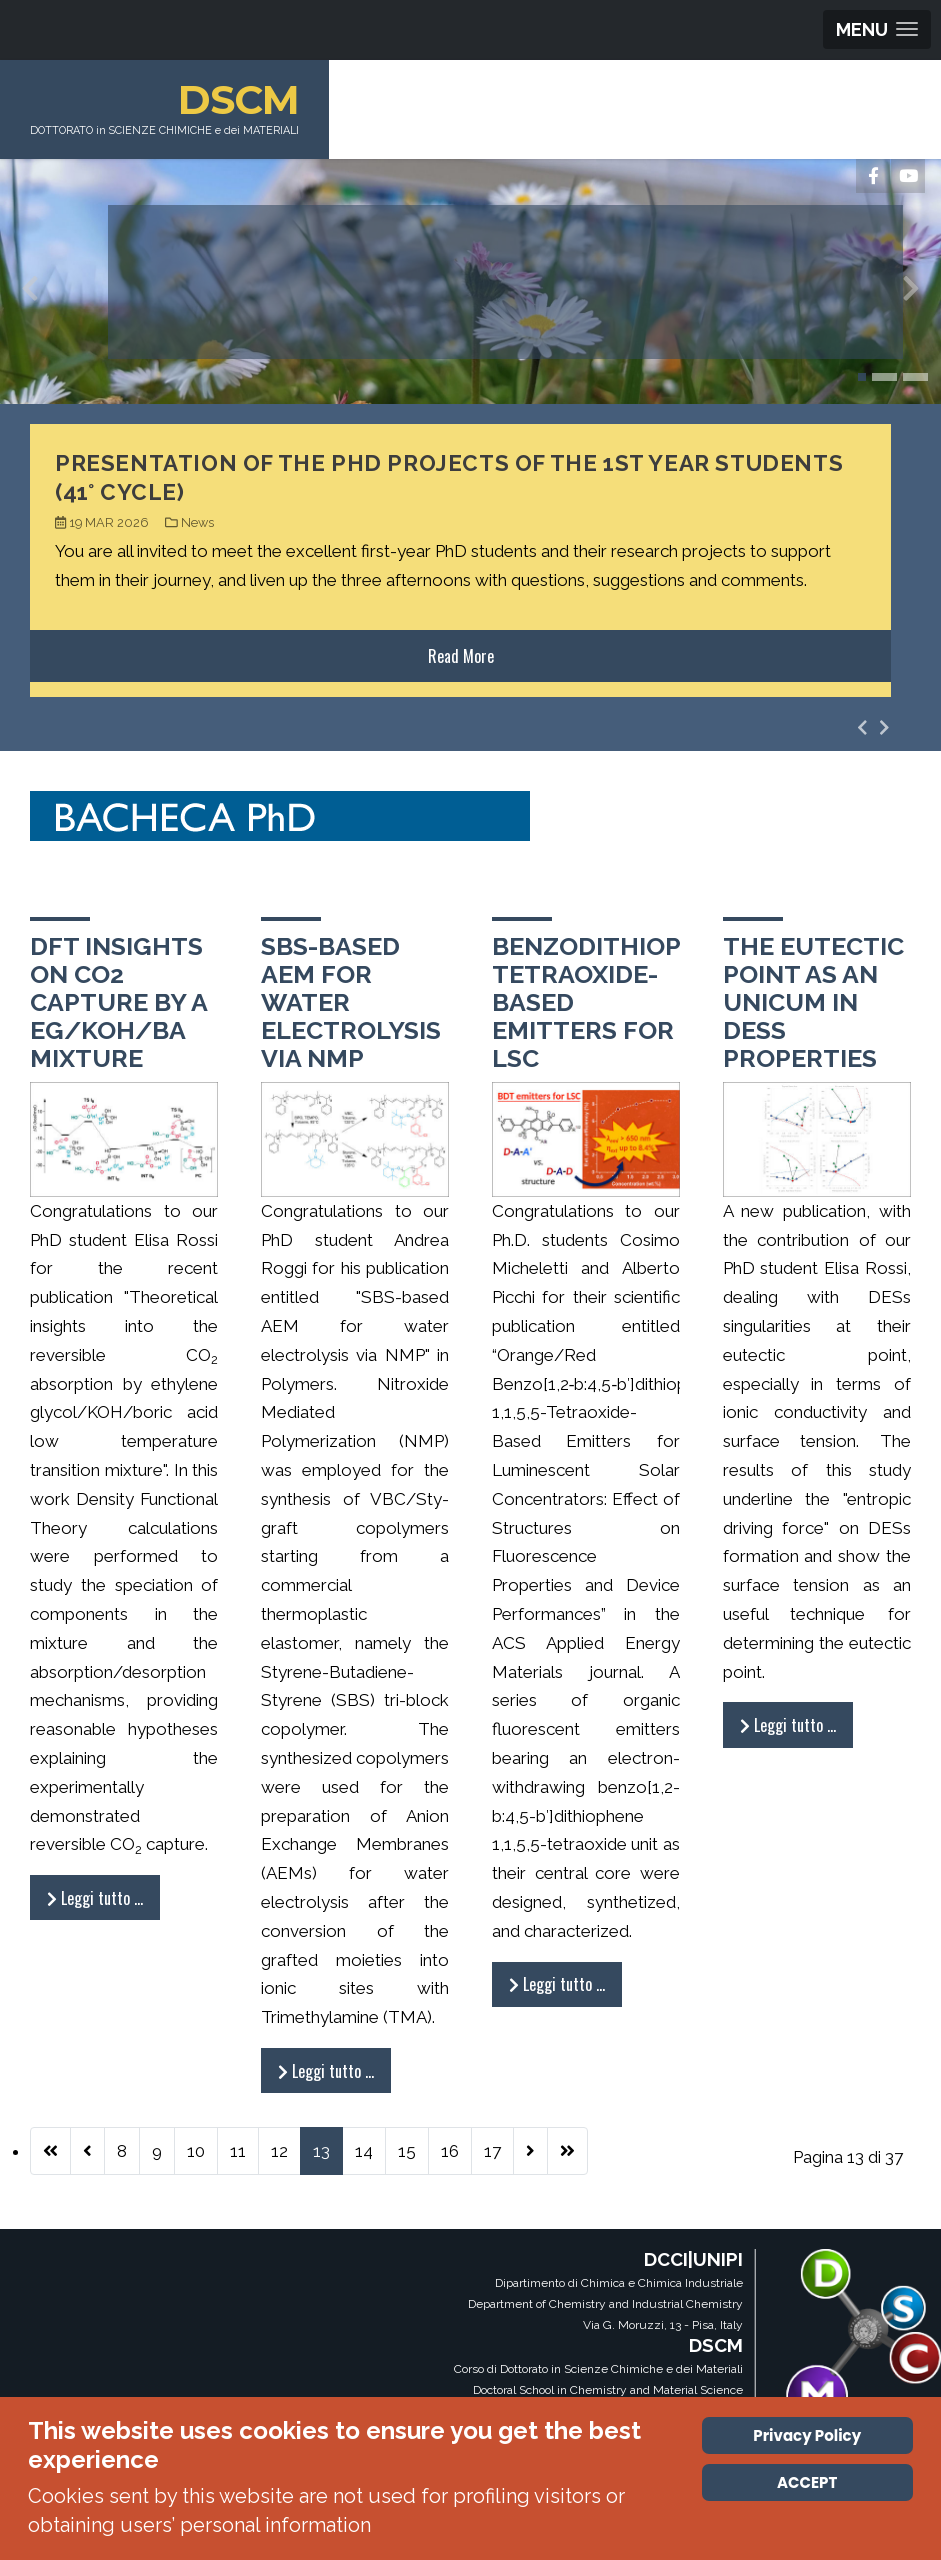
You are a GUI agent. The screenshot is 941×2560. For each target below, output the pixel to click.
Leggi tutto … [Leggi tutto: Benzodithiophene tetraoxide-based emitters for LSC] (557, 1984)
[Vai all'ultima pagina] (567, 2151)
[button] (862, 377)
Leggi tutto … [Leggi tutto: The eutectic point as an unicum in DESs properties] (788, 1725)
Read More (461, 656)
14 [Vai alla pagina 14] (364, 2151)
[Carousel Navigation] (873, 727)
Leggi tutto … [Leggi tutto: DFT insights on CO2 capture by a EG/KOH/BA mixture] (95, 1898)
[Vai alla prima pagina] (50, 2151)
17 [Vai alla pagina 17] (492, 2151)
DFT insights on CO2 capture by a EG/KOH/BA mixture (118, 1002)
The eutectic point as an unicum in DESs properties (813, 1002)
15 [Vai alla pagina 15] (407, 2151)
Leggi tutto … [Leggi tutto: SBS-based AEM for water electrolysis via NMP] (326, 2071)
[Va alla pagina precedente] (87, 2151)
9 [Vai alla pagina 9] (157, 2151)
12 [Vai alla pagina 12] (279, 2151)
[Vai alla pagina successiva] (530, 2151)
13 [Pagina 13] (321, 2151)
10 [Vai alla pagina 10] (196, 2151)
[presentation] (30, 293)
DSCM (243, 99)
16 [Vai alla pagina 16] (450, 2151)
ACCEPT (807, 2482)
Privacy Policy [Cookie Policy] (807, 2435)
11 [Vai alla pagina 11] (238, 2151)
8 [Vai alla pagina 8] (122, 2151)
